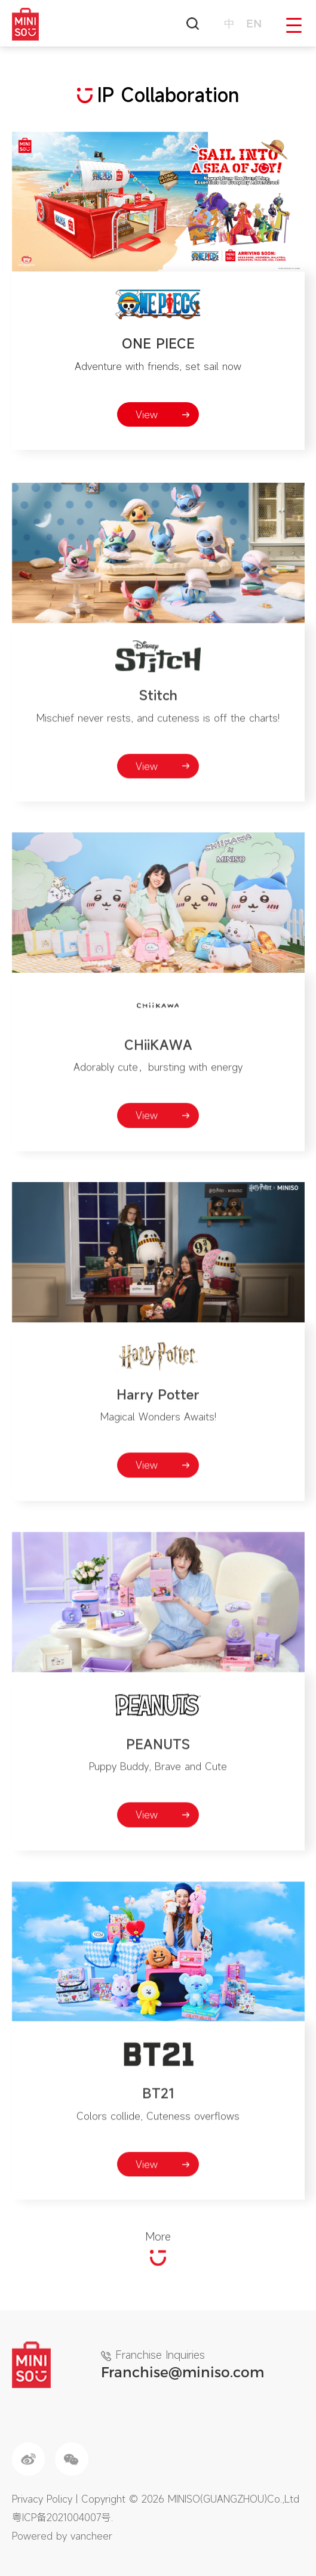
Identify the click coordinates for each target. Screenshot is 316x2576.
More (158, 2274)
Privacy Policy (42, 2499)
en (254, 23)
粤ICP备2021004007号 (61, 2517)
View (147, 414)
